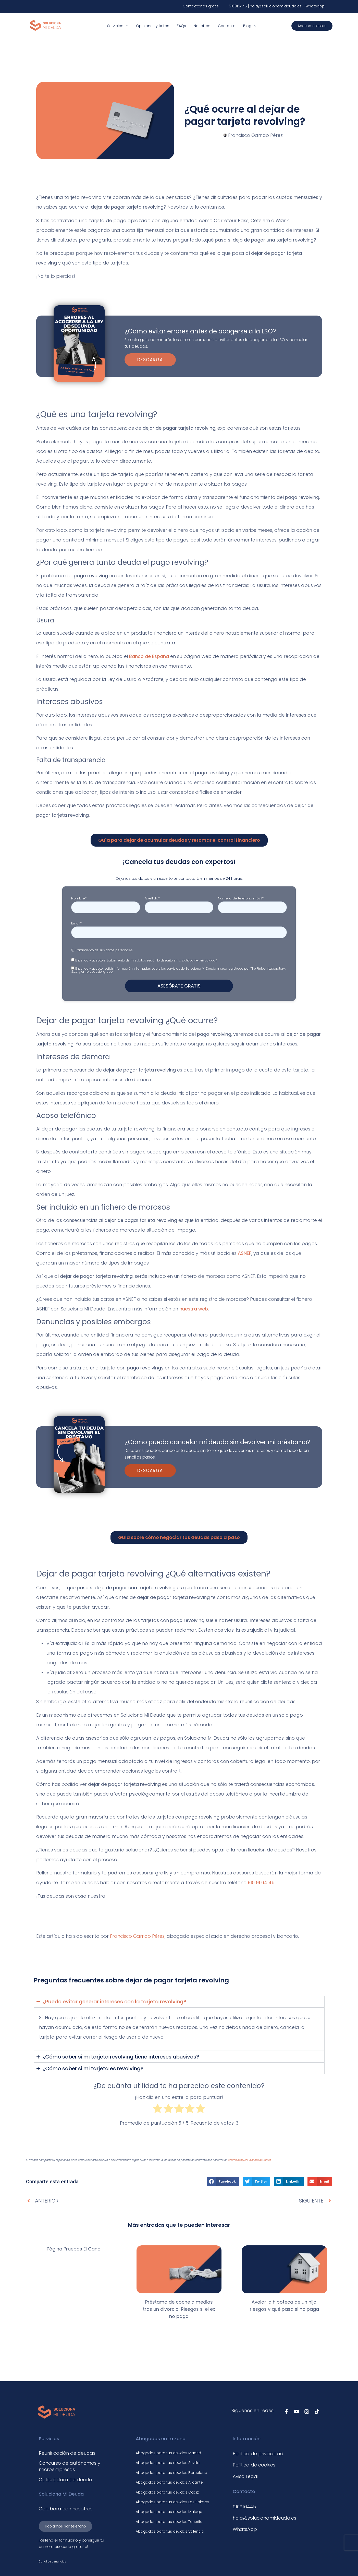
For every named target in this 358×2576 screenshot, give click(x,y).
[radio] (157, 2110)
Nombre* (79, 898)
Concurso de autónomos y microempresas (69, 2466)
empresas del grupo (97, 971)
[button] (223, 2181)
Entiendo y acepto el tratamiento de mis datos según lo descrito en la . (144, 960)
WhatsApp (245, 2529)
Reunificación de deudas (67, 2453)
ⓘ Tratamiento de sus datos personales (102, 950)
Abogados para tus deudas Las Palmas (172, 2502)
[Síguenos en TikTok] (316, 2411)
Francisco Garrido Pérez (137, 1936)
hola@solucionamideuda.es (276, 6)
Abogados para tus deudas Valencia (170, 2531)
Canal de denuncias (52, 2561)
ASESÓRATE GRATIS (179, 986)
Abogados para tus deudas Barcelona (171, 2472)
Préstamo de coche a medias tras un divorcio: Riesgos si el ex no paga (179, 2309)
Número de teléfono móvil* (241, 898)
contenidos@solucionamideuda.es (249, 2160)
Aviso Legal (245, 2476)
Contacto (227, 25)
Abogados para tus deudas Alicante (169, 2482)
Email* (76, 923)
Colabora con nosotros (66, 2509)
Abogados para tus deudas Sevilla (168, 2462)
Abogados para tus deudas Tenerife (169, 2521)
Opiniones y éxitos (152, 25)
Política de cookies (254, 2465)
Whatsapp (314, 6)
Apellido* (152, 898)
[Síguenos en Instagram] (306, 2411)
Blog (249, 26)
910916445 (238, 6)
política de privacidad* (199, 960)
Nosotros (202, 25)
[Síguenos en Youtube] (296, 2411)
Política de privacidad (258, 2453)
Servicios (117, 26)
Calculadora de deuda (65, 2479)
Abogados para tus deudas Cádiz (167, 2492)
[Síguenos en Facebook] (286, 2411)
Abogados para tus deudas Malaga (169, 2511)
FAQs (181, 25)
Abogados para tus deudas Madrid (168, 2452)
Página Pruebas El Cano (74, 2249)
